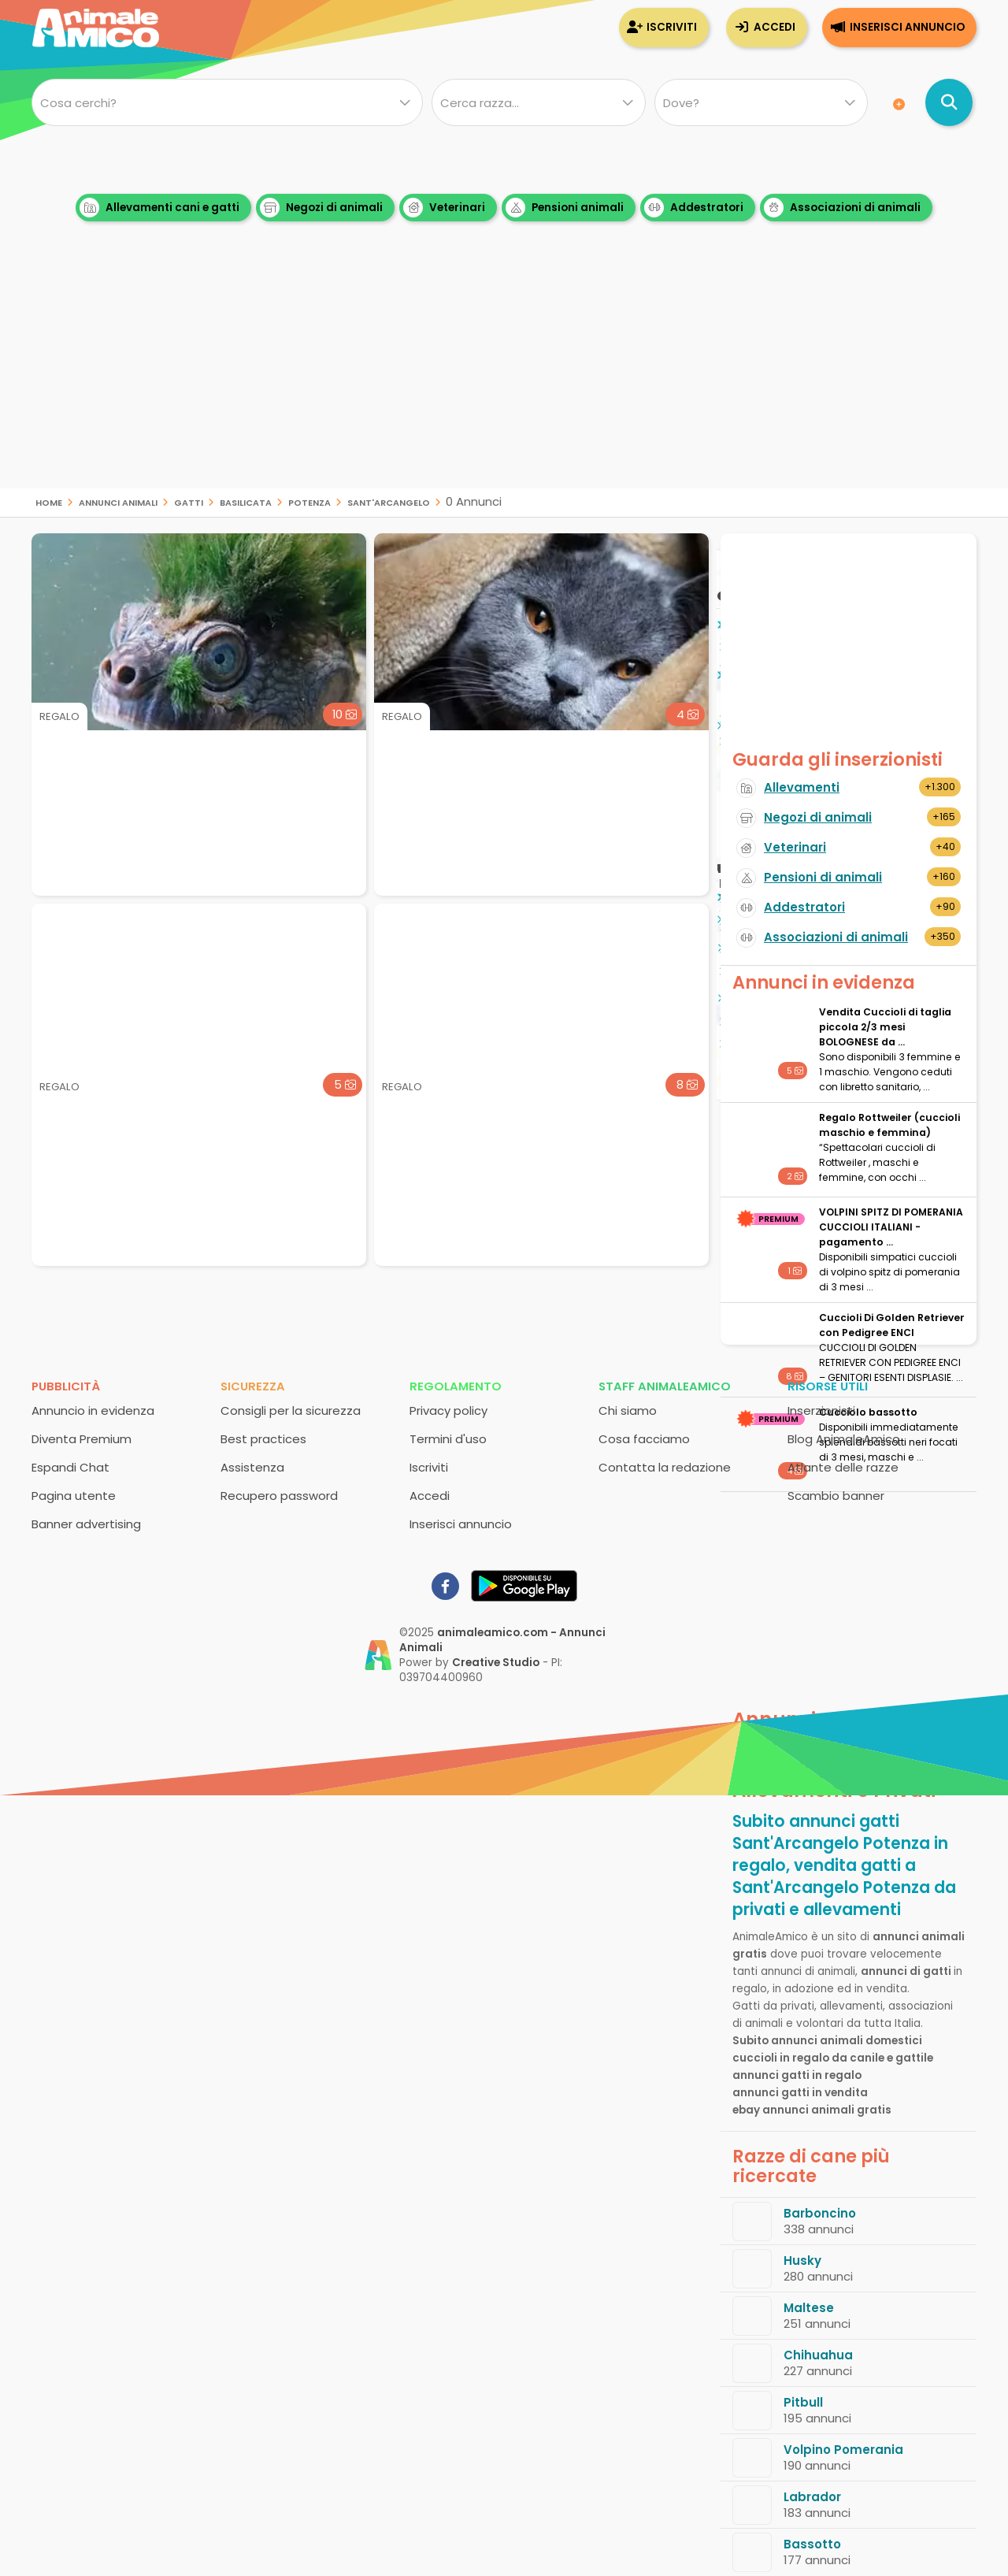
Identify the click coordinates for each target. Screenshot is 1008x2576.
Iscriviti (672, 27)
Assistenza (252, 1467)
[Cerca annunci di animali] (949, 102)
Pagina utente (74, 1495)
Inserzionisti (821, 1410)
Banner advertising (86, 1524)
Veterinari (444, 207)
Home (48, 501)
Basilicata (246, 501)
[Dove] (761, 102)
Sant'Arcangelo (388, 501)
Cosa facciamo (644, 1439)
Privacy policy (448, 1410)
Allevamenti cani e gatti (159, 207)
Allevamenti (801, 787)
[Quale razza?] (538, 102)
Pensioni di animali (823, 877)
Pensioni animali (565, 207)
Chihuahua (818, 2355)
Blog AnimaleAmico (844, 1439)
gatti (188, 501)
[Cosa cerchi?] (227, 102)
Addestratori (693, 207)
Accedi (774, 27)
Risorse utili (828, 1386)
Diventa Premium (82, 1439)
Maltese (809, 2307)
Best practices (263, 1439)
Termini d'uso (448, 1439)
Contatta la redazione (664, 1467)
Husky (802, 2260)
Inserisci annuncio (907, 27)
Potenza (309, 501)
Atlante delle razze (843, 1467)
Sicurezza (252, 1386)
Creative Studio (495, 1662)
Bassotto (812, 2544)
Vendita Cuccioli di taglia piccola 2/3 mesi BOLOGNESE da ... (885, 1027)
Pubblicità (66, 1386)
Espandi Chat (70, 1467)
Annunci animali (118, 501)
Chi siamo (627, 1410)
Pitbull (803, 2402)
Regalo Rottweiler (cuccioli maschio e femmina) (889, 1125)
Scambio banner (836, 1495)
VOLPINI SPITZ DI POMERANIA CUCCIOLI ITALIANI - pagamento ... (891, 1227)
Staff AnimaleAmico (664, 1386)
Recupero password (279, 1495)
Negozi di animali (321, 207)
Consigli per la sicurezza (290, 1410)
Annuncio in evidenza (93, 1410)
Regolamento (456, 1386)
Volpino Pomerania (843, 2449)
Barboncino (820, 2213)
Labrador (812, 2497)
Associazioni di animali (842, 207)
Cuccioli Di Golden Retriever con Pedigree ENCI (892, 1325)
